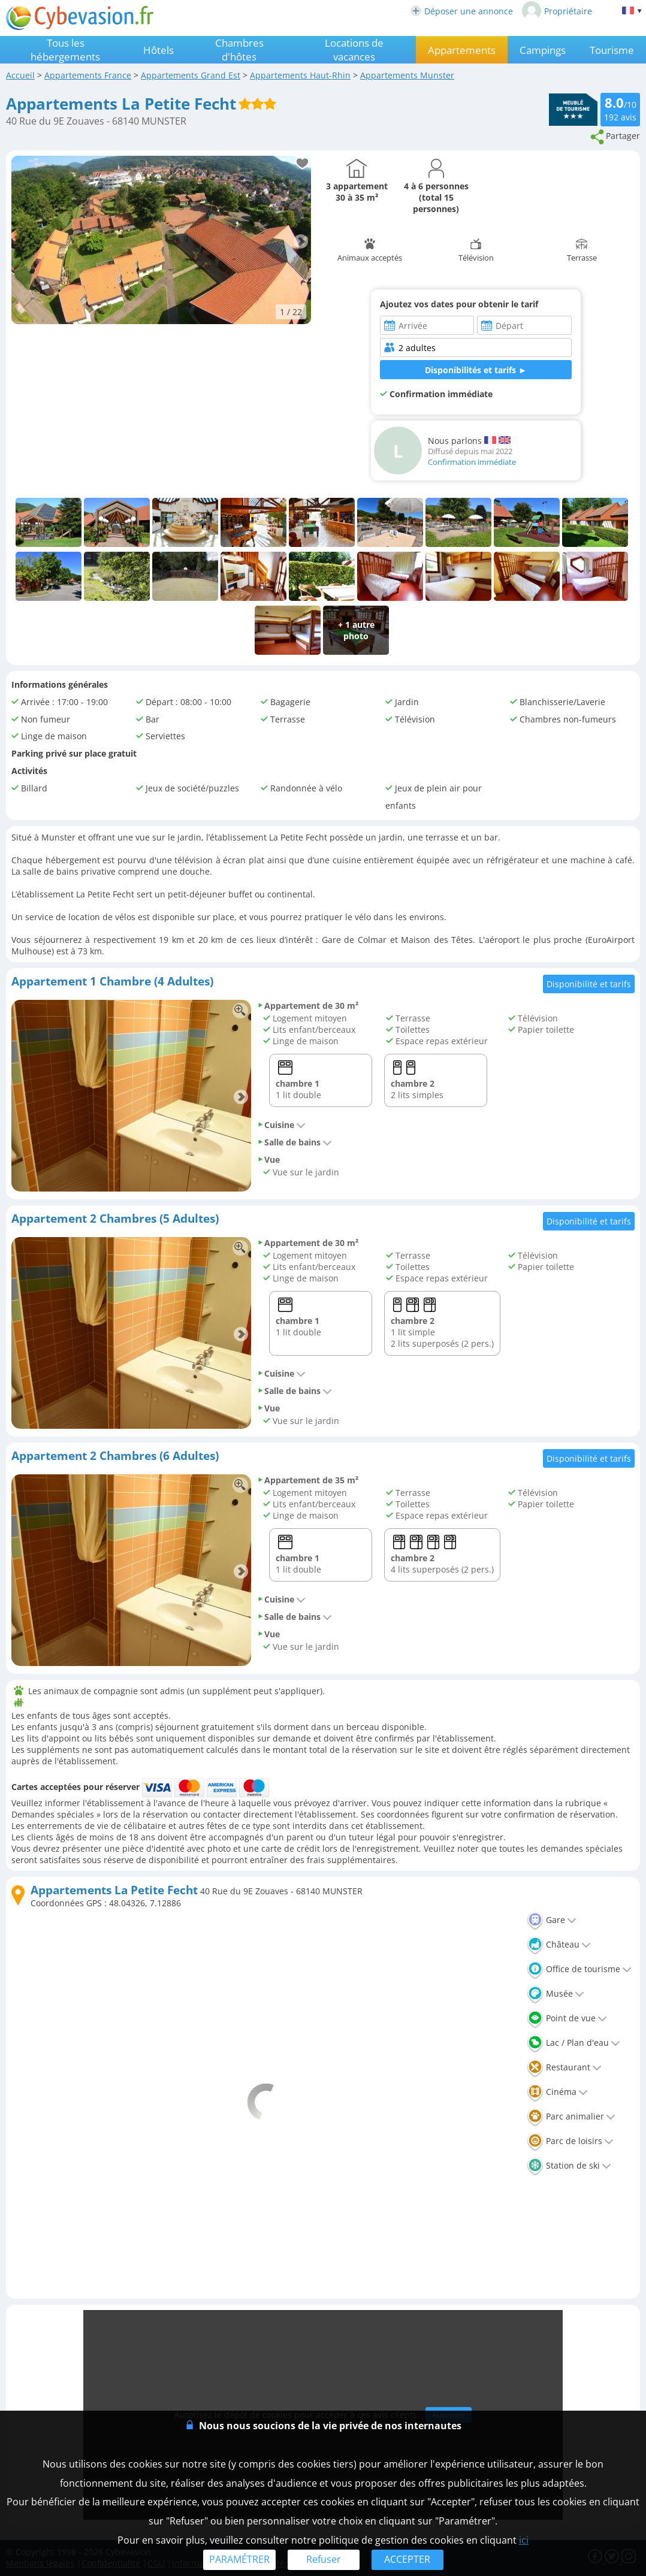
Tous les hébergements (65, 50)
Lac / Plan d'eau (573, 2042)
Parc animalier (571, 2116)
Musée (555, 1993)
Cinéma (557, 2091)
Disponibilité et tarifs (589, 984)
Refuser (323, 2559)
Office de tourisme (579, 1969)
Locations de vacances (354, 50)
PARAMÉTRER (239, 2559)
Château (559, 1944)
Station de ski (569, 2165)
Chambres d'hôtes (239, 50)
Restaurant (564, 2067)
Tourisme (612, 50)
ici (524, 2540)
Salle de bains (294, 1142)
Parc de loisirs (570, 2140)
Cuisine (281, 1124)
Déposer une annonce (461, 11)
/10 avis (620, 108)
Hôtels (158, 50)
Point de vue (567, 2018)
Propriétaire (557, 10)
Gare (551, 1919)
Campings (543, 50)
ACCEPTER (407, 2559)
